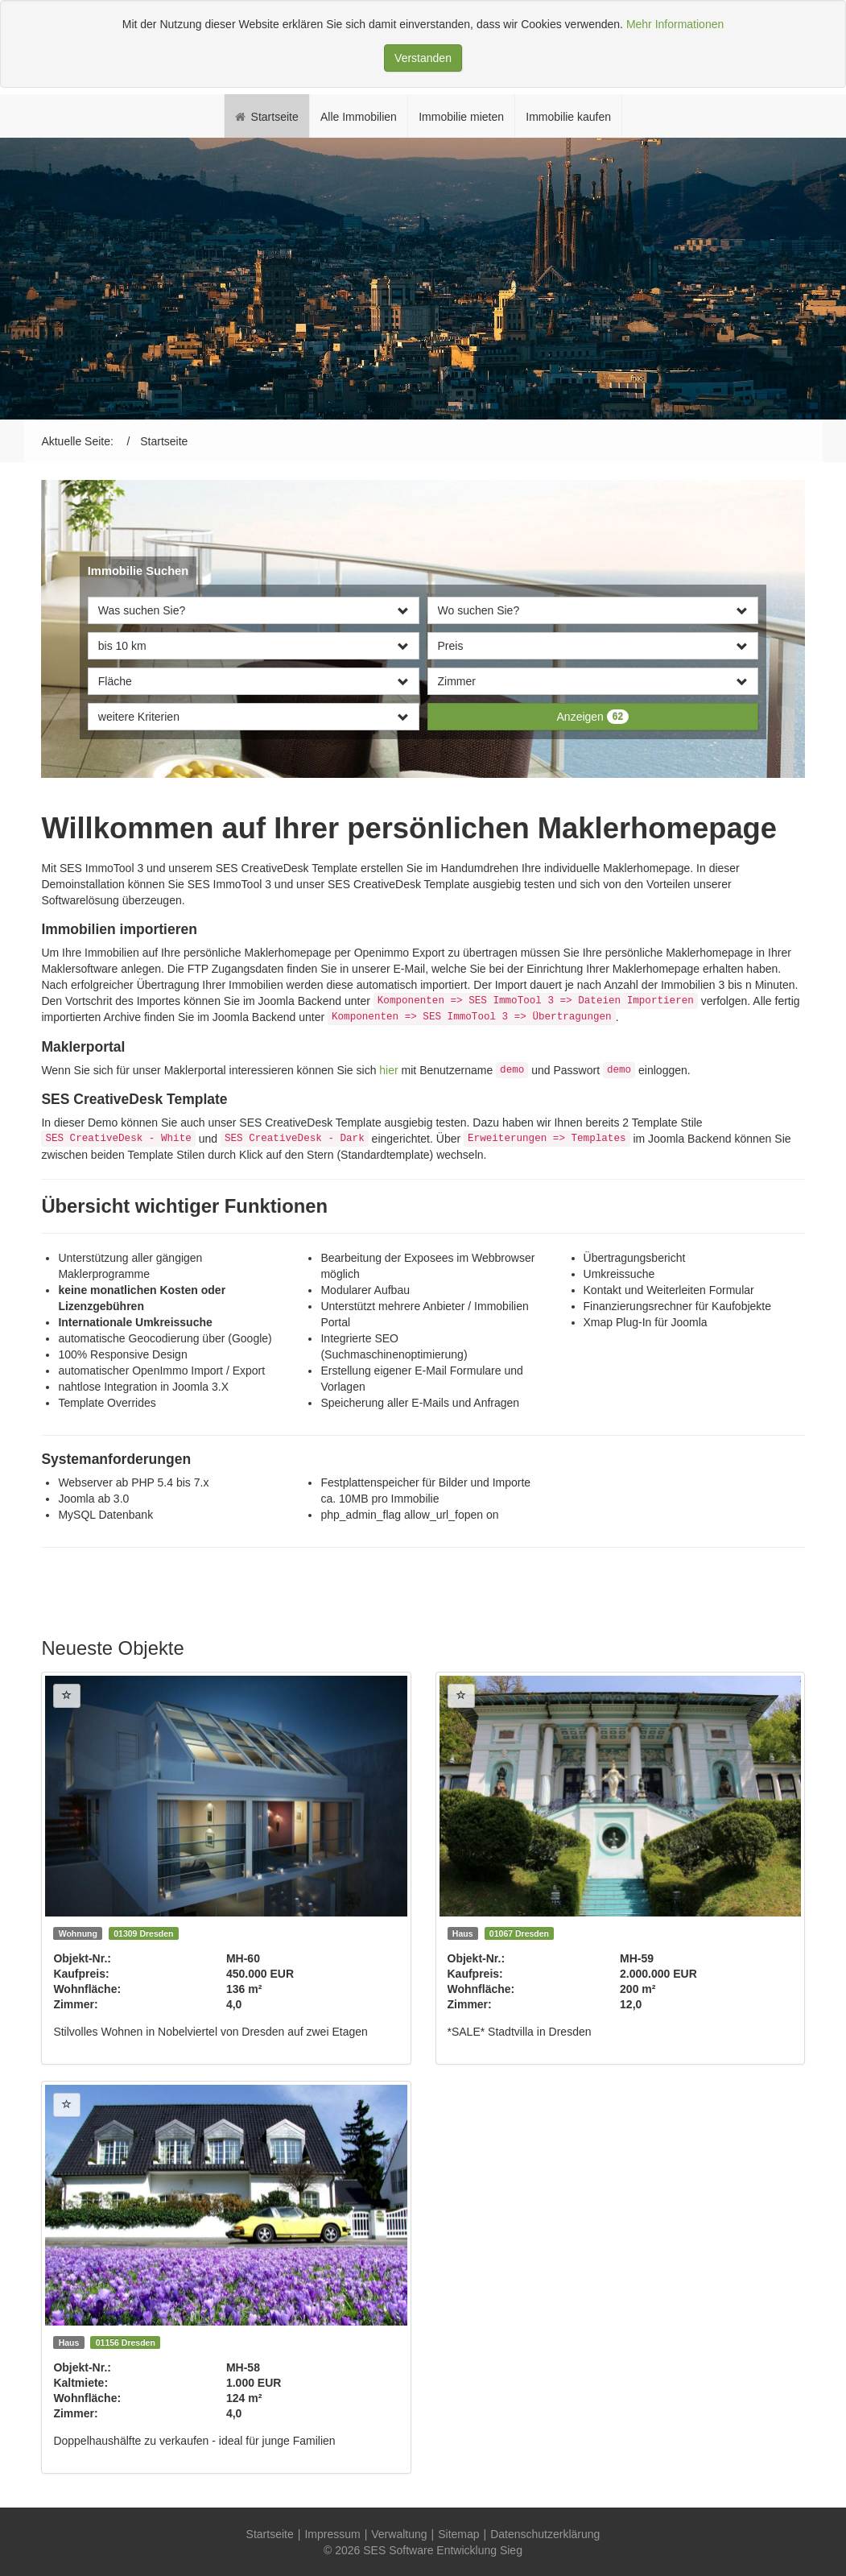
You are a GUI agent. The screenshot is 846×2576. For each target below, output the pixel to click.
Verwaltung (399, 2534)
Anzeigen (593, 716)
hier (388, 1070)
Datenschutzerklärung (545, 2534)
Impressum (332, 2534)
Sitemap (458, 2534)
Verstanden (423, 58)
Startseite (270, 2534)
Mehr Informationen (675, 24)
